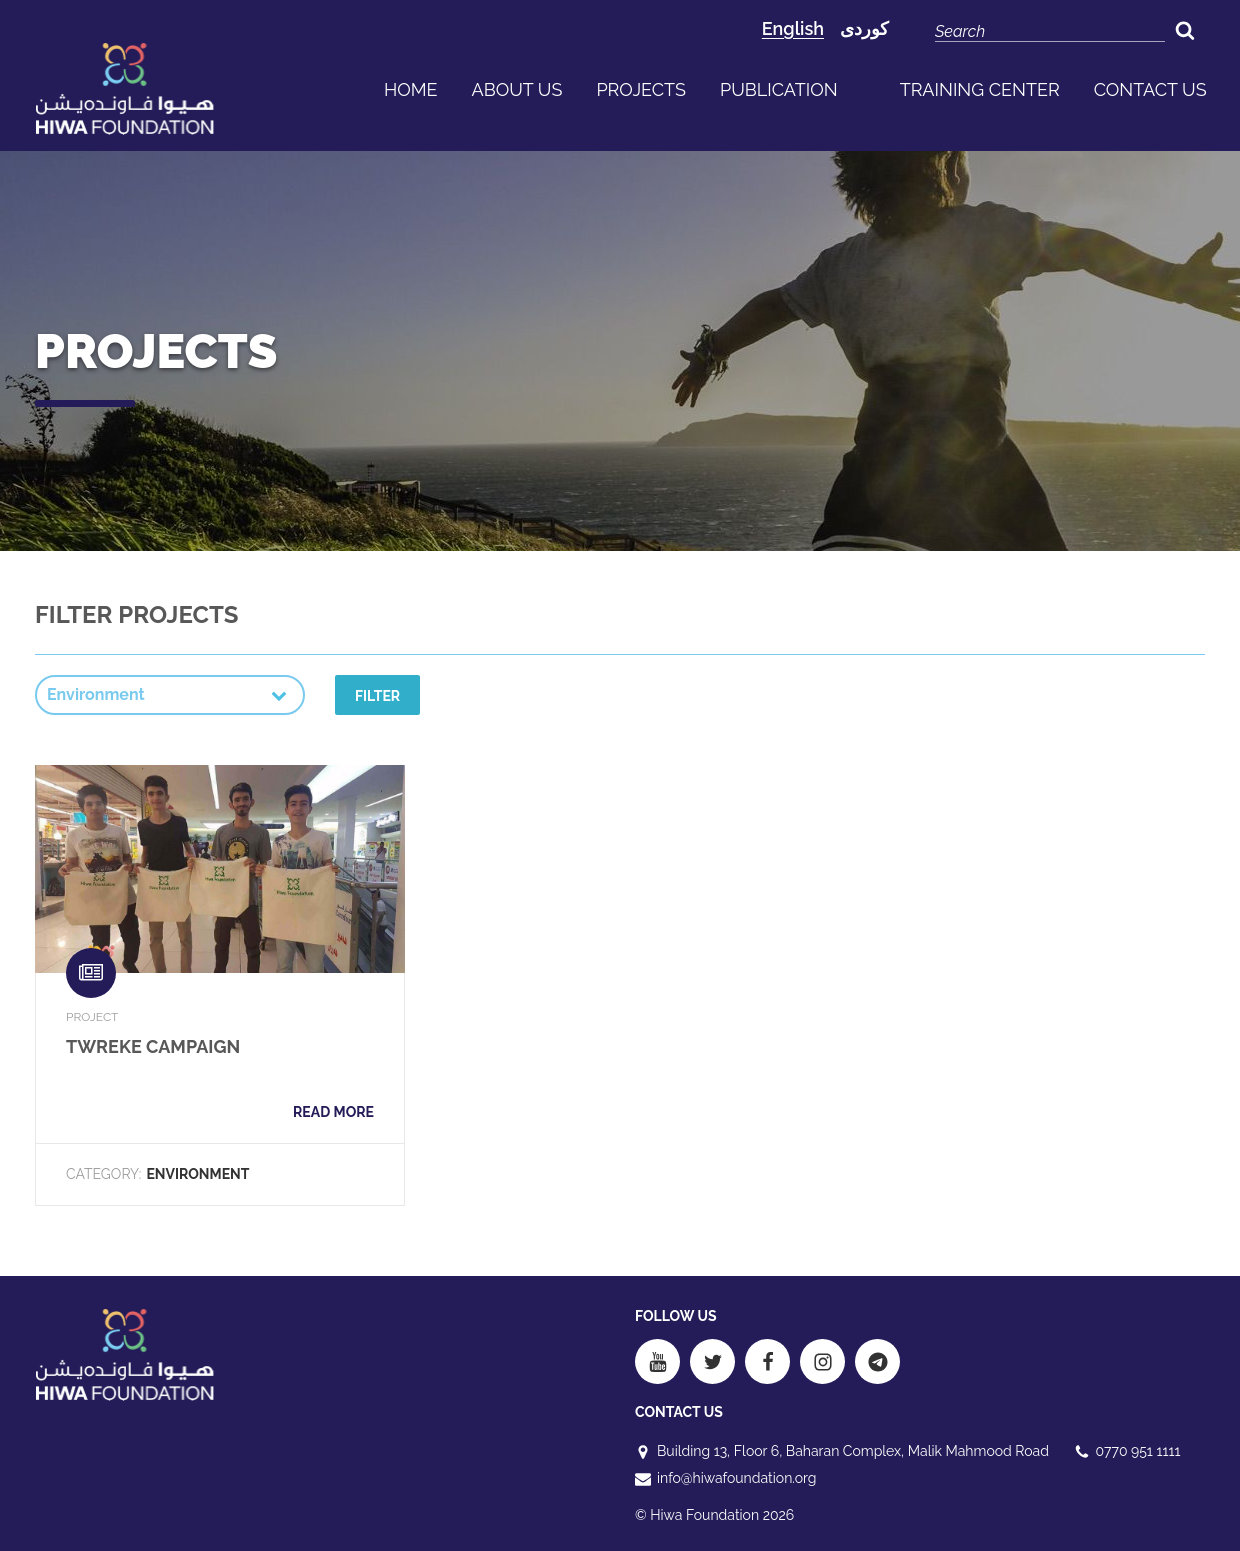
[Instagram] (822, 1361)
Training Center (980, 89)
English (793, 28)
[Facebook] (767, 1361)
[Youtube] (657, 1361)
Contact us (1150, 89)
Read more (333, 1112)
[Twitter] (712, 1361)
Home (411, 89)
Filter (377, 696)
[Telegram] (877, 1361)
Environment (197, 1174)
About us (517, 89)
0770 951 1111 (1138, 1451)
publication (779, 89)
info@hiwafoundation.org (736, 1478)
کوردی (864, 28)
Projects (641, 89)
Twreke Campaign (153, 1046)
